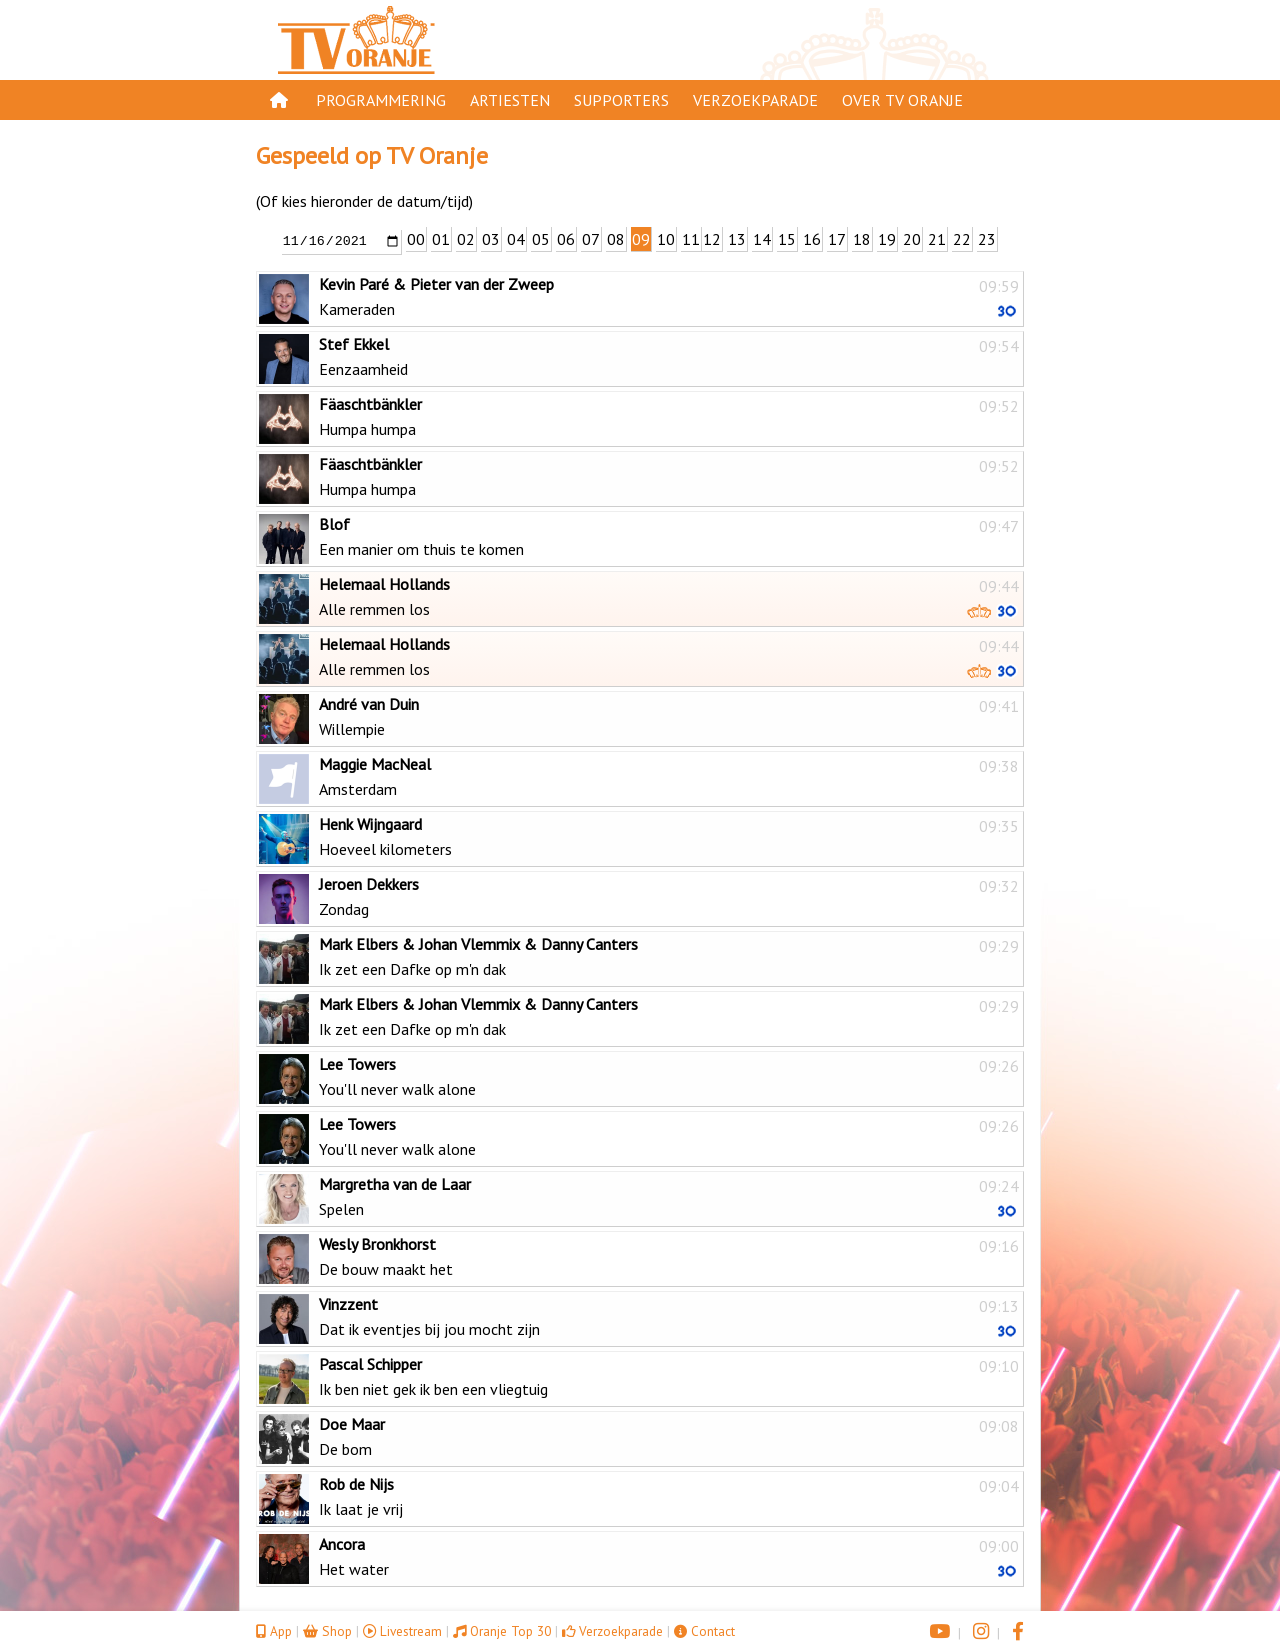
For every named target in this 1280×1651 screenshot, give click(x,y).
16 (812, 239)
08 (616, 239)
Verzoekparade (755, 100)
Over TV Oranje (902, 100)
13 (737, 239)
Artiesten (510, 100)
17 (837, 239)
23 (987, 239)
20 (912, 239)
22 (962, 239)
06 (566, 239)
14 (762, 239)
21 (937, 239)
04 (516, 239)
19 (887, 239)
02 (466, 239)
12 (712, 239)
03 (491, 239)
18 (862, 239)
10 (666, 239)
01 (441, 239)
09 (641, 239)
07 (591, 239)
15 (787, 239)
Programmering (381, 100)
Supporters (621, 100)
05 (541, 239)
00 (416, 239)
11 (691, 239)
